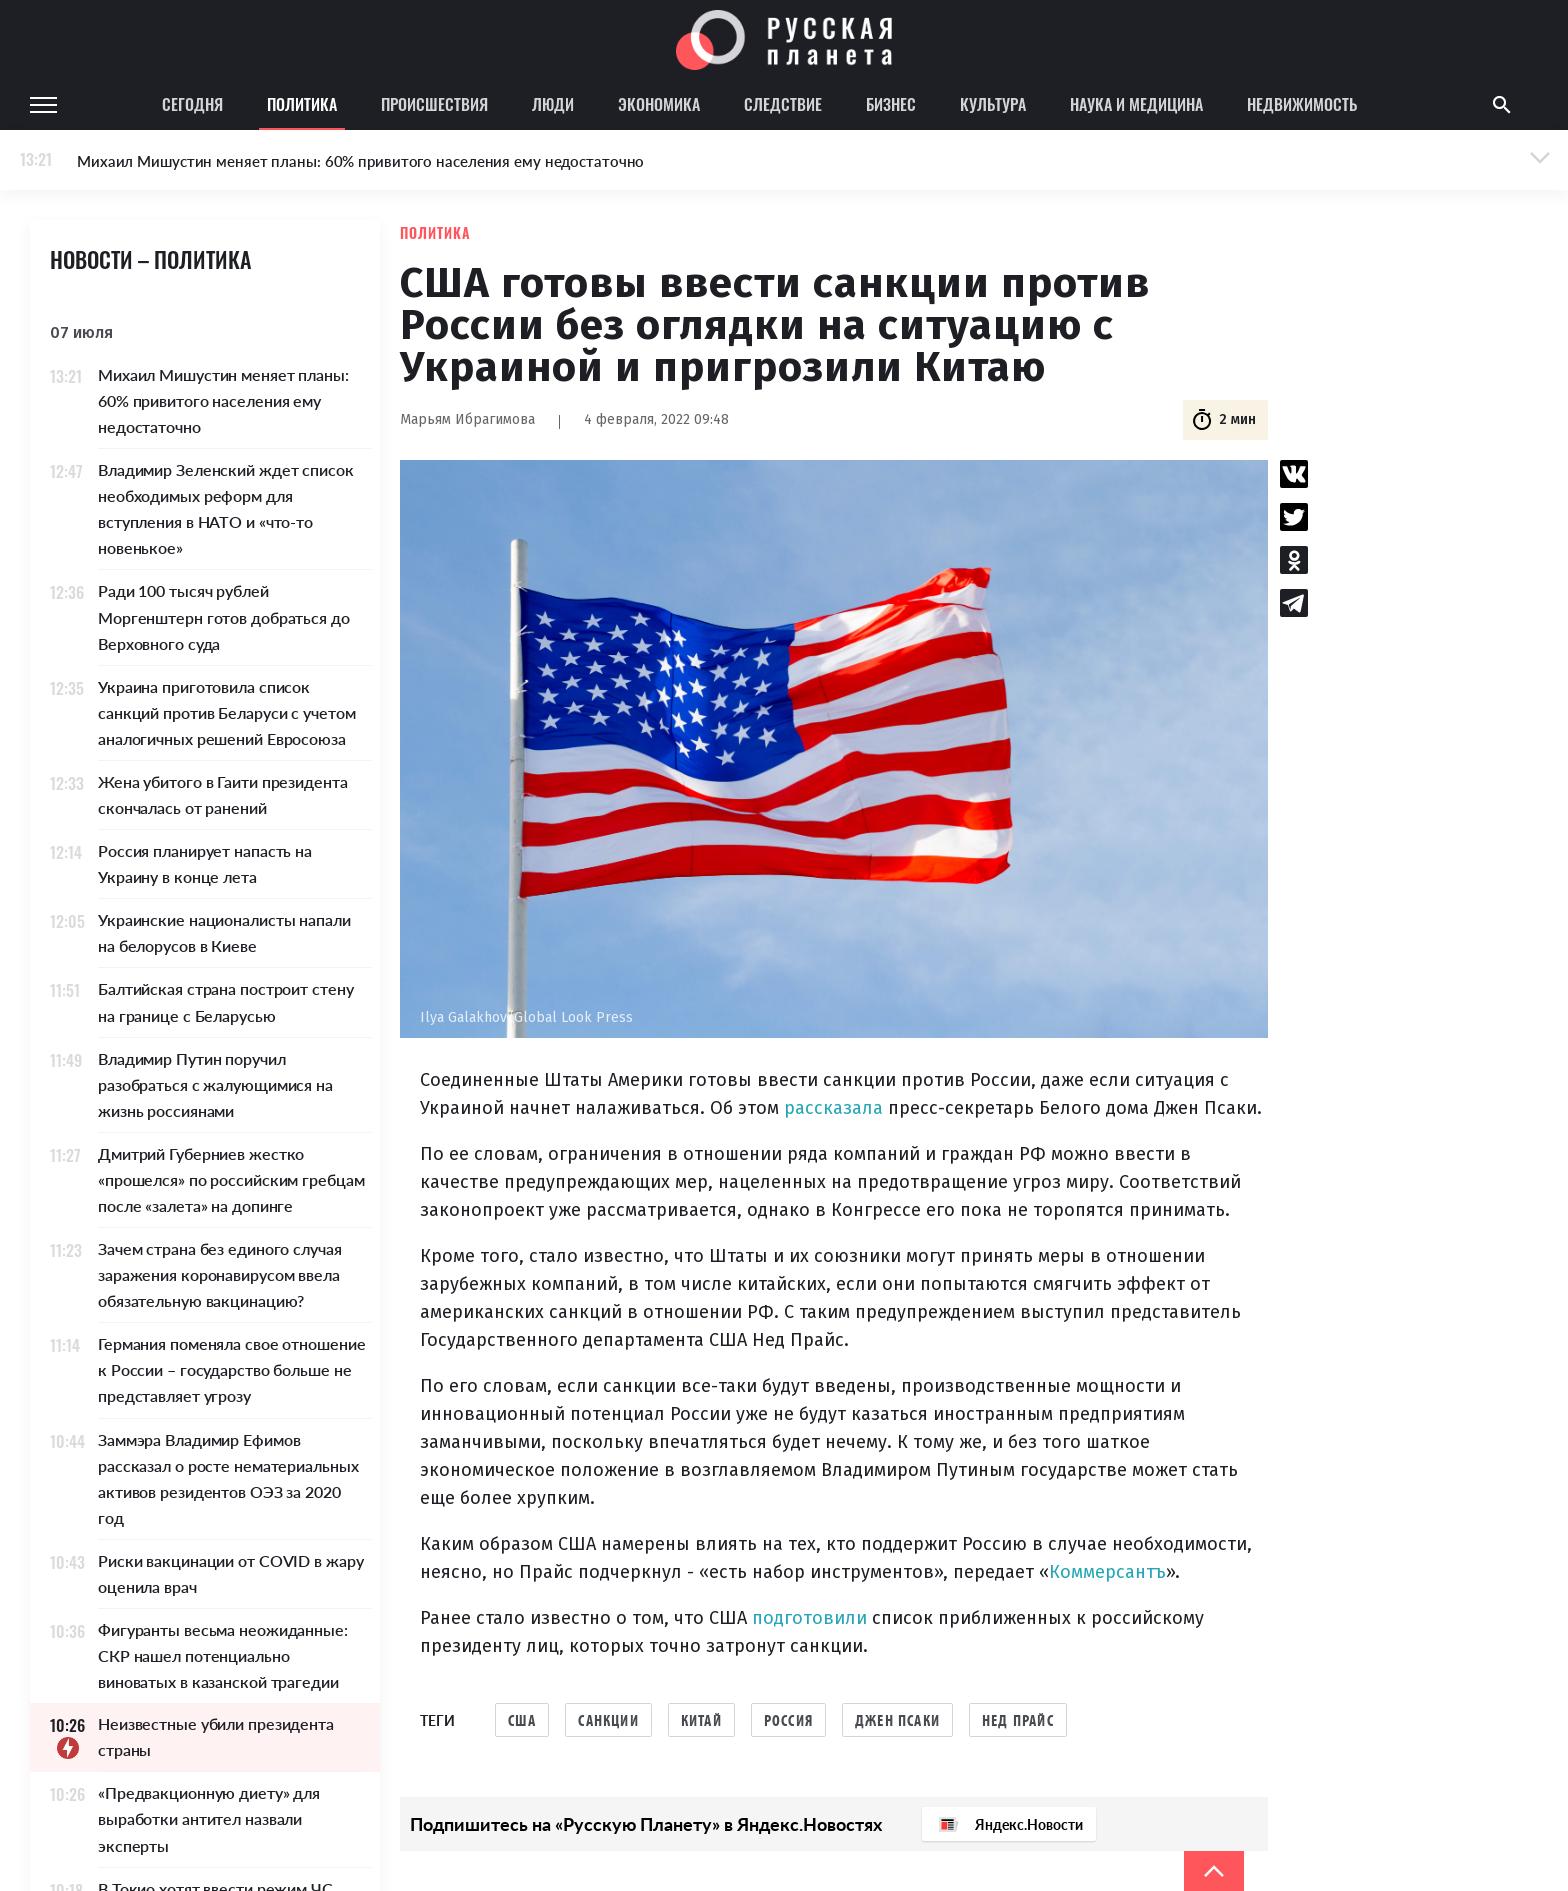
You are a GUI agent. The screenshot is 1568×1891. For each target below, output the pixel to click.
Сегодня (192, 104)
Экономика (659, 104)
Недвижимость (1302, 104)
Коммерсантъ (1107, 1572)
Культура (993, 104)
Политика (302, 104)
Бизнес (891, 104)
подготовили (812, 1618)
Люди (553, 104)
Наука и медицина (1136, 104)
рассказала (833, 1108)
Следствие (783, 104)
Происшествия (434, 104)
